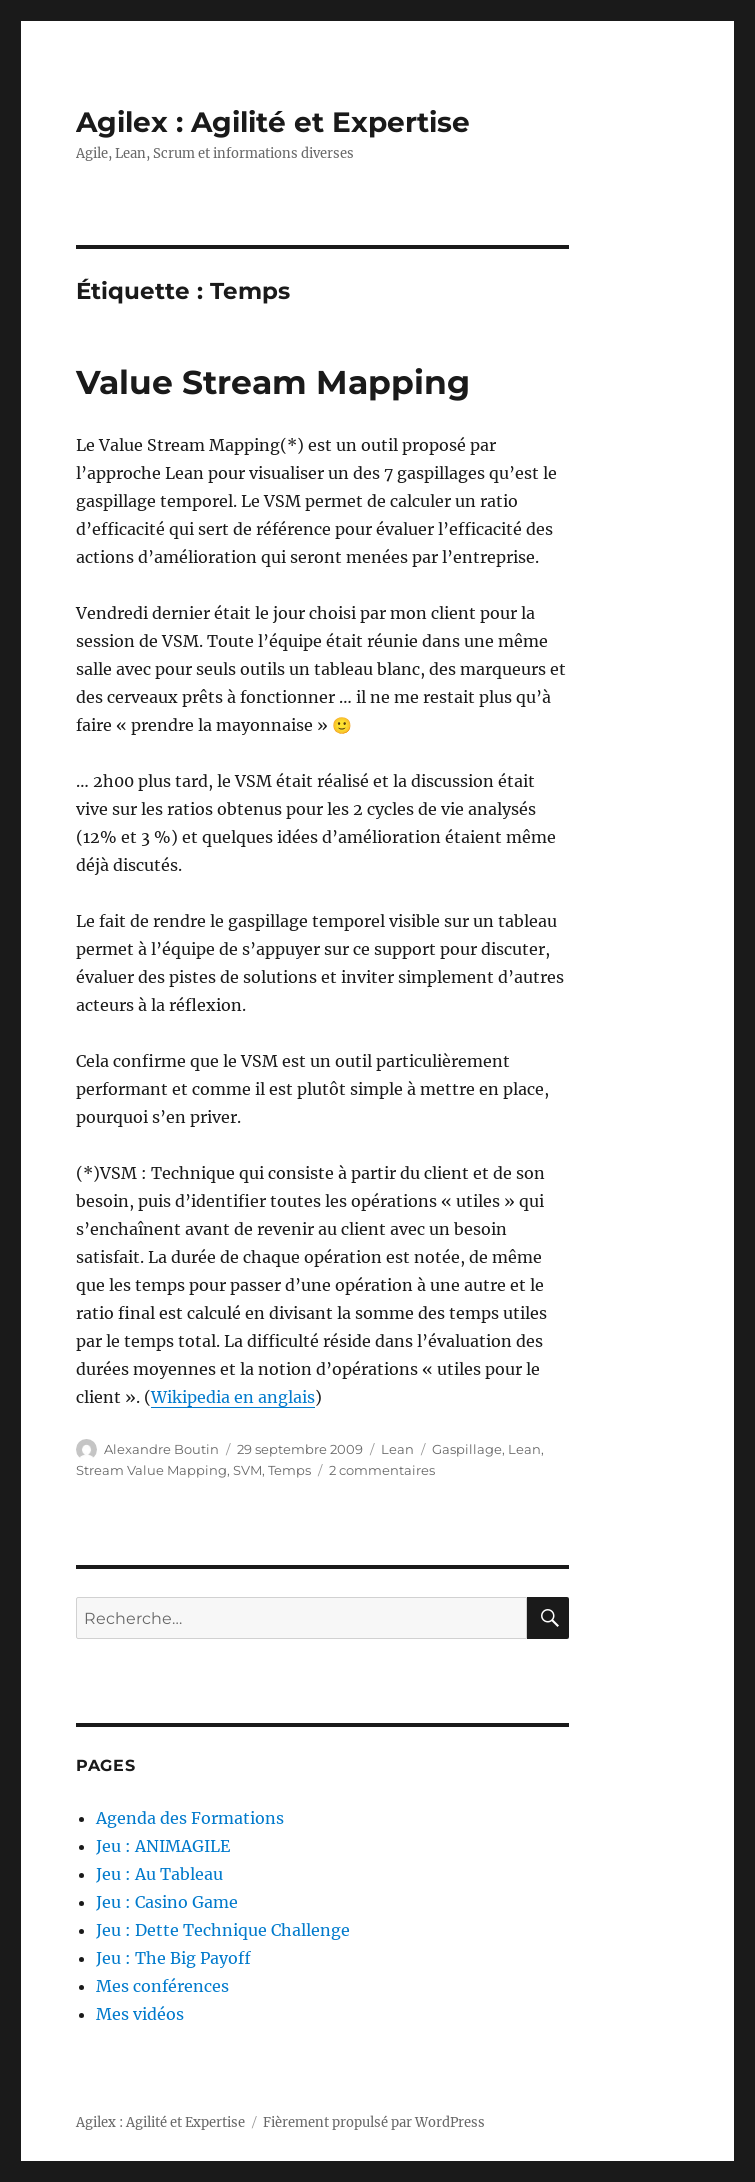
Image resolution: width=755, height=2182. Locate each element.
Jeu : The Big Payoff (173, 1958)
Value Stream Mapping (273, 382)
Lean (397, 1449)
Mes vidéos (140, 2014)
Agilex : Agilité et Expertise (273, 122)
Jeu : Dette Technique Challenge (223, 1930)
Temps (289, 1470)
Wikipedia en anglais (233, 1397)
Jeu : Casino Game (167, 1902)
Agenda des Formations (190, 1818)
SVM (247, 1470)
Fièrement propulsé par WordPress (374, 2122)
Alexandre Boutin (161, 1449)
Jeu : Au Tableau (159, 1874)
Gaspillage (467, 1449)
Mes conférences (162, 1986)
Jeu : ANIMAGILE (163, 1846)
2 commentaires (382, 1470)
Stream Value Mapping (151, 1470)
